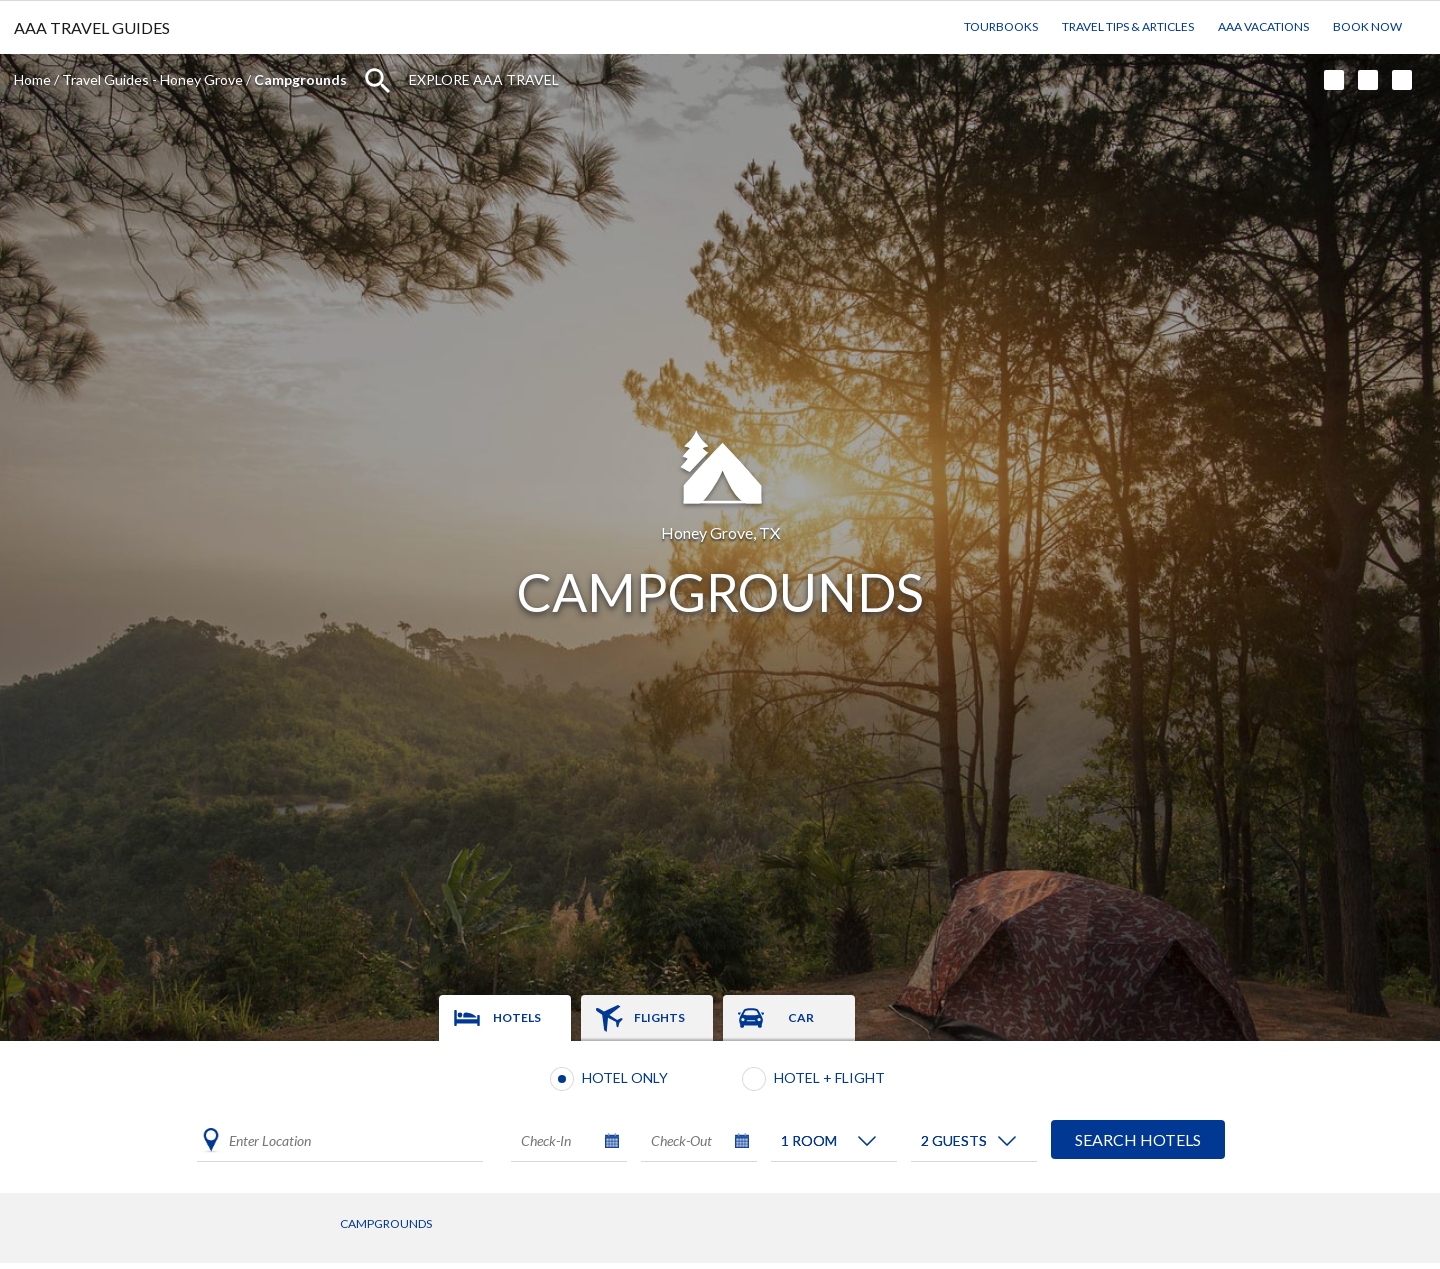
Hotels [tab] (517, 1017)
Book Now (1367, 26)
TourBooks (1001, 26)
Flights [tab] (659, 1017)
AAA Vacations (1263, 26)
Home (32, 79)
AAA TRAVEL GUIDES (92, 27)
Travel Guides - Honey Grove (152, 79)
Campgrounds (386, 1223)
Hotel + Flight (829, 1077)
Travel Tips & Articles (1128, 26)
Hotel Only (625, 1077)
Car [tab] (801, 1017)
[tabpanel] (720, 1117)
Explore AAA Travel (484, 79)
